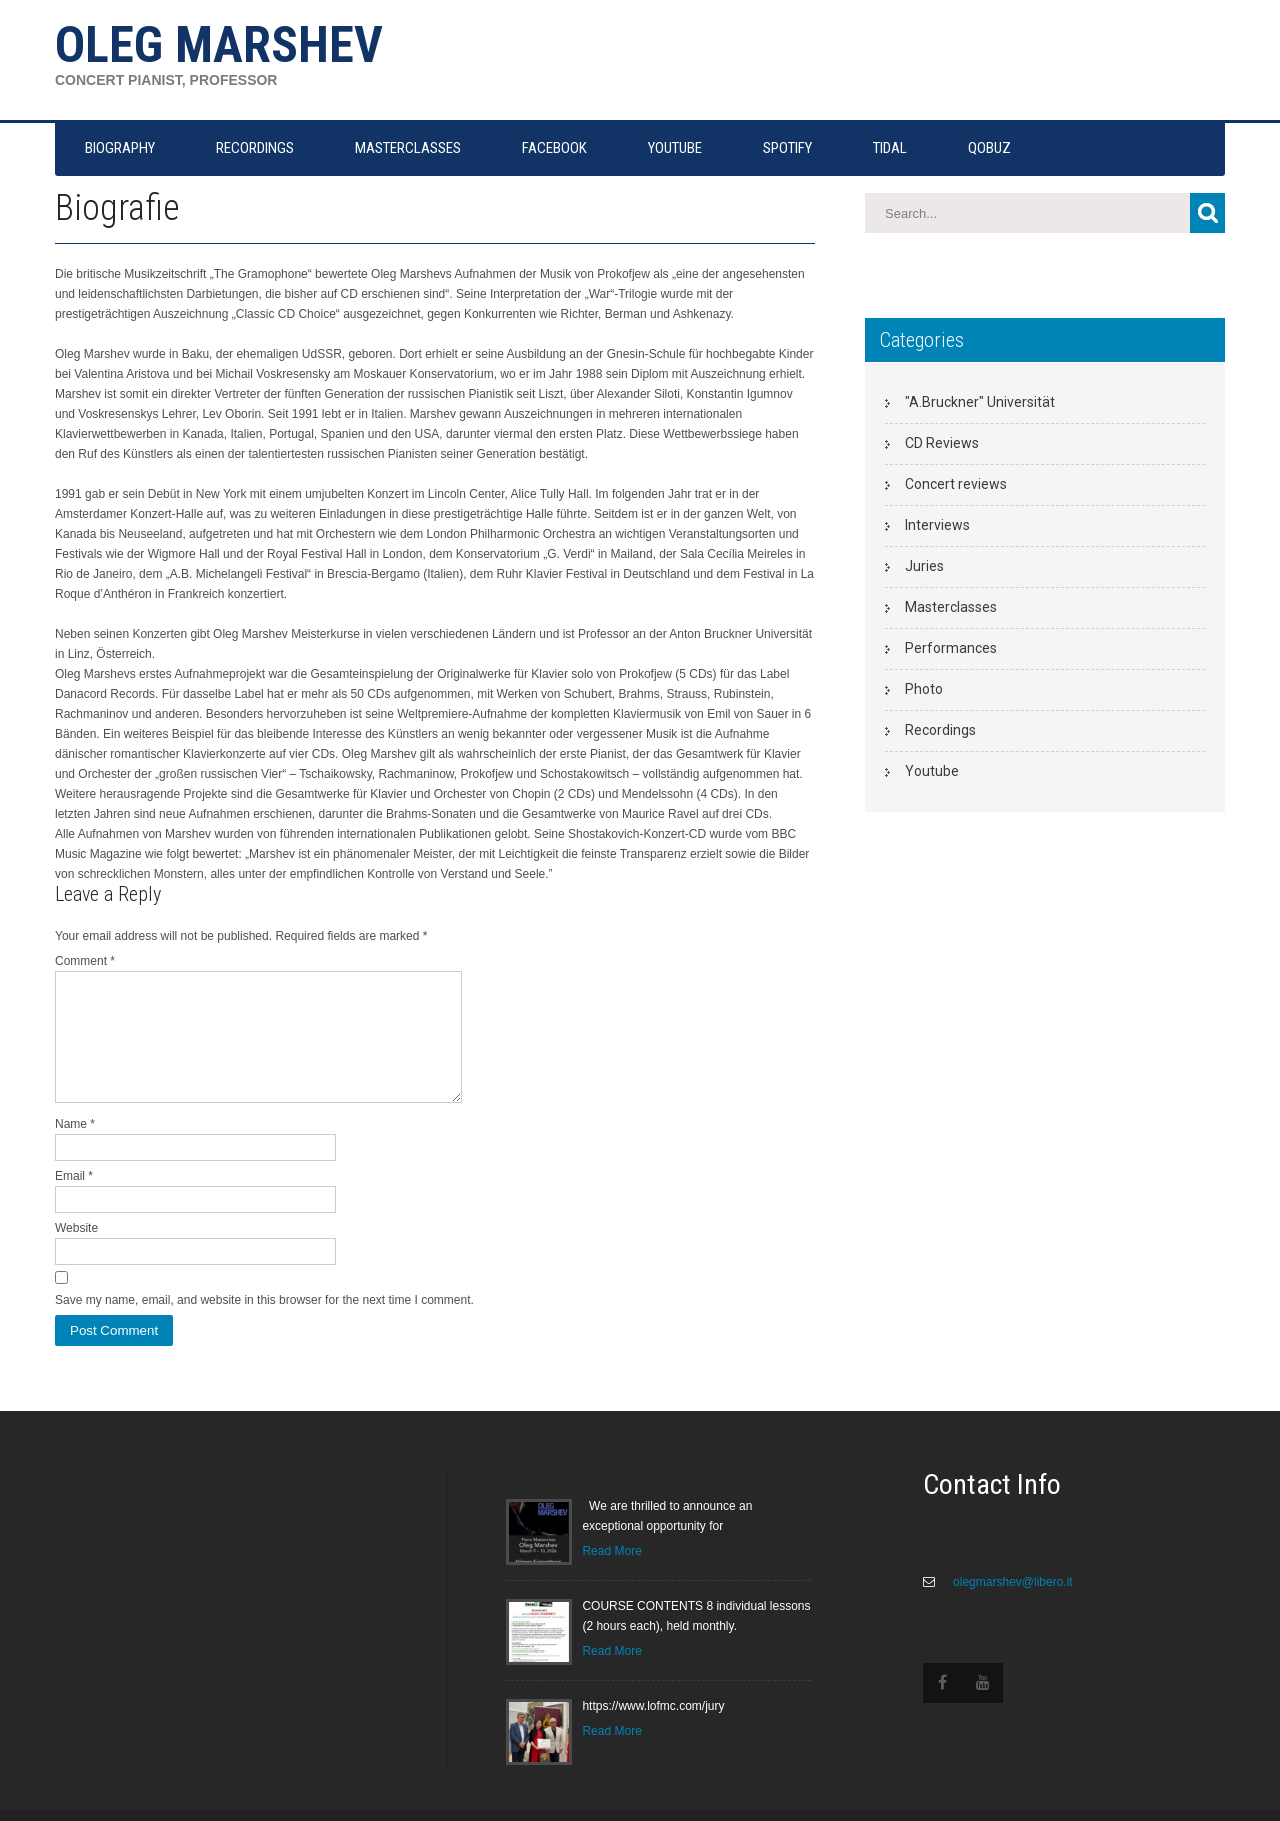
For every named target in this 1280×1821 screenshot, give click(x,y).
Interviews (937, 525)
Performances (951, 648)
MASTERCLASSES (408, 148)
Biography (120, 148)
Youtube (932, 771)
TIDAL (890, 148)
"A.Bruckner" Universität (980, 402)
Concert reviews (956, 484)
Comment (85, 961)
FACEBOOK (554, 148)
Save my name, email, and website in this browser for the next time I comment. (264, 1324)
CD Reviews (942, 443)
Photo (924, 689)
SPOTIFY (787, 148)
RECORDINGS (255, 148)
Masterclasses (951, 607)
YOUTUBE (675, 148)
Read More (611, 1575)
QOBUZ (989, 148)
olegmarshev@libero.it (1011, 1606)
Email (74, 1200)
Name (75, 1148)
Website (76, 1252)
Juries (924, 566)
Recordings (940, 730)
